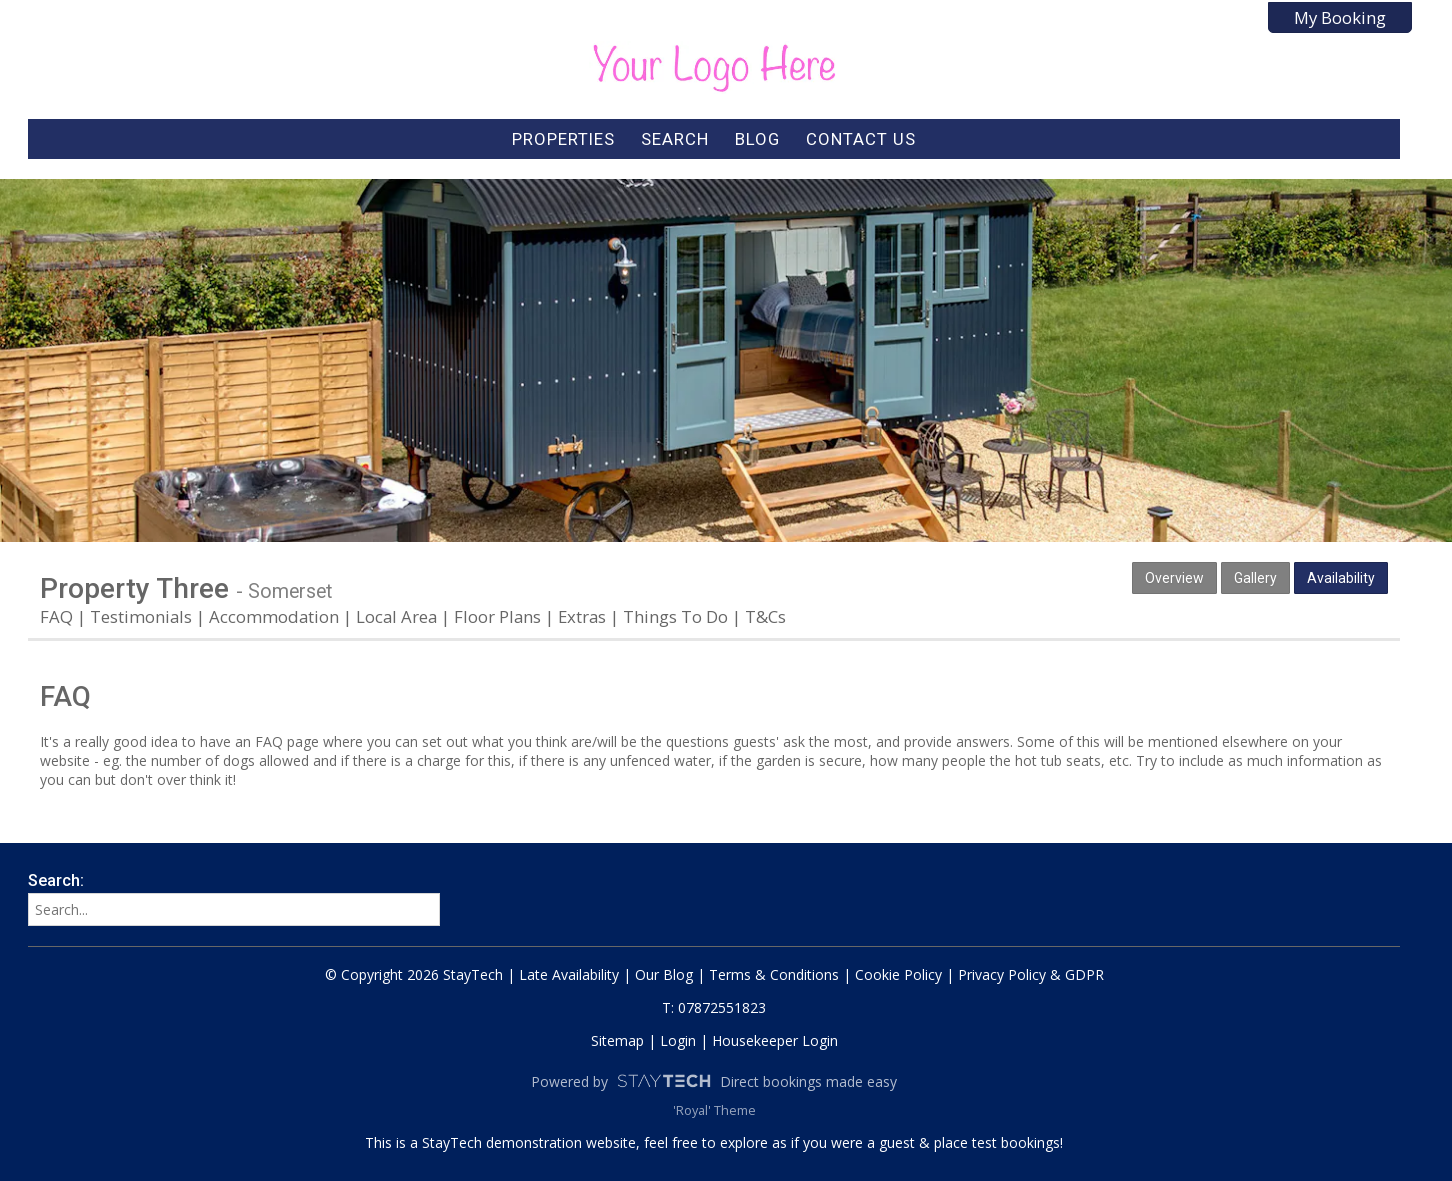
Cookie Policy (898, 974)
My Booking (1340, 17)
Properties (563, 139)
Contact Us (861, 139)
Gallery (1255, 578)
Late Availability (569, 974)
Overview (1174, 578)
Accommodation (274, 616)
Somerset (290, 591)
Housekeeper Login (775, 1040)
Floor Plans (497, 616)
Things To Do (675, 616)
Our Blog (664, 974)
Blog (757, 139)
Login (678, 1040)
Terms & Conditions (774, 974)
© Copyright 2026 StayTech (414, 974)
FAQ (56, 616)
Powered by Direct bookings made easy (714, 1081)
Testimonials (141, 616)
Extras (582, 616)
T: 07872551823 (714, 1007)
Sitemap (617, 1040)
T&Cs (765, 616)
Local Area (396, 616)
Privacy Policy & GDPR (1031, 974)
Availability (1341, 578)
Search (675, 139)
